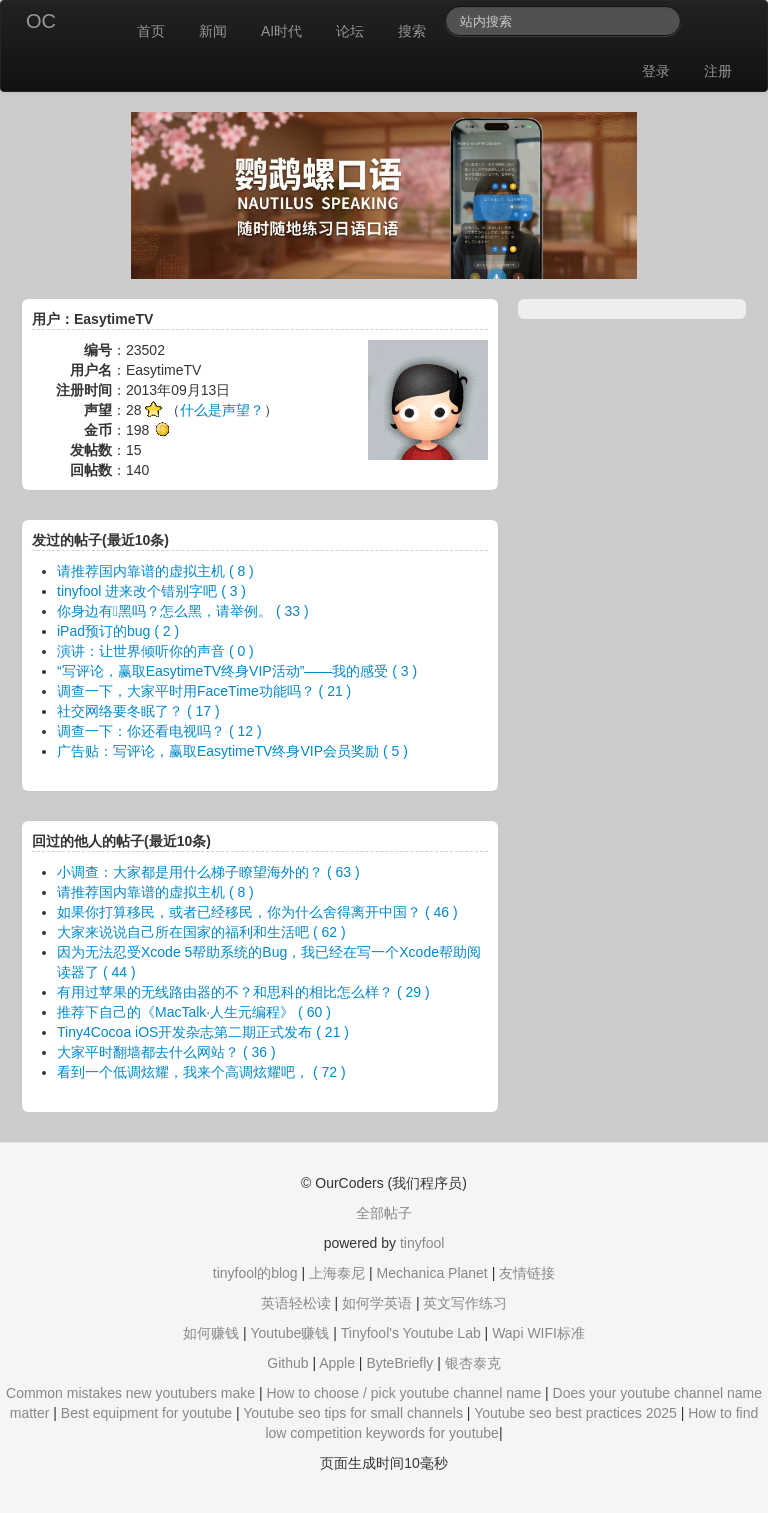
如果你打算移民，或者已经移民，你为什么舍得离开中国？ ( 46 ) (257, 912)
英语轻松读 (296, 1303)
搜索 (412, 31)
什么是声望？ (222, 410)
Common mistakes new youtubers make (130, 1393)
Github (287, 1363)
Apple (337, 1363)
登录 (656, 71)
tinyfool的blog (255, 1273)
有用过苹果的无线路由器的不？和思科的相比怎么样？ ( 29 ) (243, 992)
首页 (151, 31)
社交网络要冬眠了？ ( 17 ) (138, 711)
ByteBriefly (399, 1363)
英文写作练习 (465, 1303)
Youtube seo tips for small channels (353, 1413)
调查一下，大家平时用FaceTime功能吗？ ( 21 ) (204, 691)
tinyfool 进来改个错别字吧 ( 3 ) (151, 591)
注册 (718, 71)
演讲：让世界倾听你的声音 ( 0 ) (155, 651)
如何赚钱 (211, 1333)
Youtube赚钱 (289, 1333)
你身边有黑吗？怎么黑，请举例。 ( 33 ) (183, 611)
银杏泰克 (473, 1363)
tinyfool (422, 1243)
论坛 (350, 31)
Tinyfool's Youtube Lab (411, 1333)
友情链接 (527, 1273)
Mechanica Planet (431, 1273)
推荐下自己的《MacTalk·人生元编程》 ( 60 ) (194, 1012)
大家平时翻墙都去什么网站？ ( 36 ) (166, 1052)
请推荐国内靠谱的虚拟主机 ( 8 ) (155, 571)
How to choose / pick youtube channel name (403, 1393)
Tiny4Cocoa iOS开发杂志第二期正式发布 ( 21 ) (203, 1032)
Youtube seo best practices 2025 (575, 1413)
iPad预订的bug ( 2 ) (118, 631)
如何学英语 (377, 1303)
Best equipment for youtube (146, 1413)
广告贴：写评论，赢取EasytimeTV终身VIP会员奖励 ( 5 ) (232, 751)
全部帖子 (384, 1213)
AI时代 (281, 31)
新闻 (213, 31)
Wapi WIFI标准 (538, 1333)
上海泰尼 (337, 1273)
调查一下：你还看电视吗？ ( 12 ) (159, 731)
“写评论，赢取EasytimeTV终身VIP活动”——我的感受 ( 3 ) (237, 671)
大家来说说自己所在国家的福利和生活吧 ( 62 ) (201, 932)
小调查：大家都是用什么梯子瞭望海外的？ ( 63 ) (208, 872)
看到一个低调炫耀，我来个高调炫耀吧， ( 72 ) (201, 1072)
